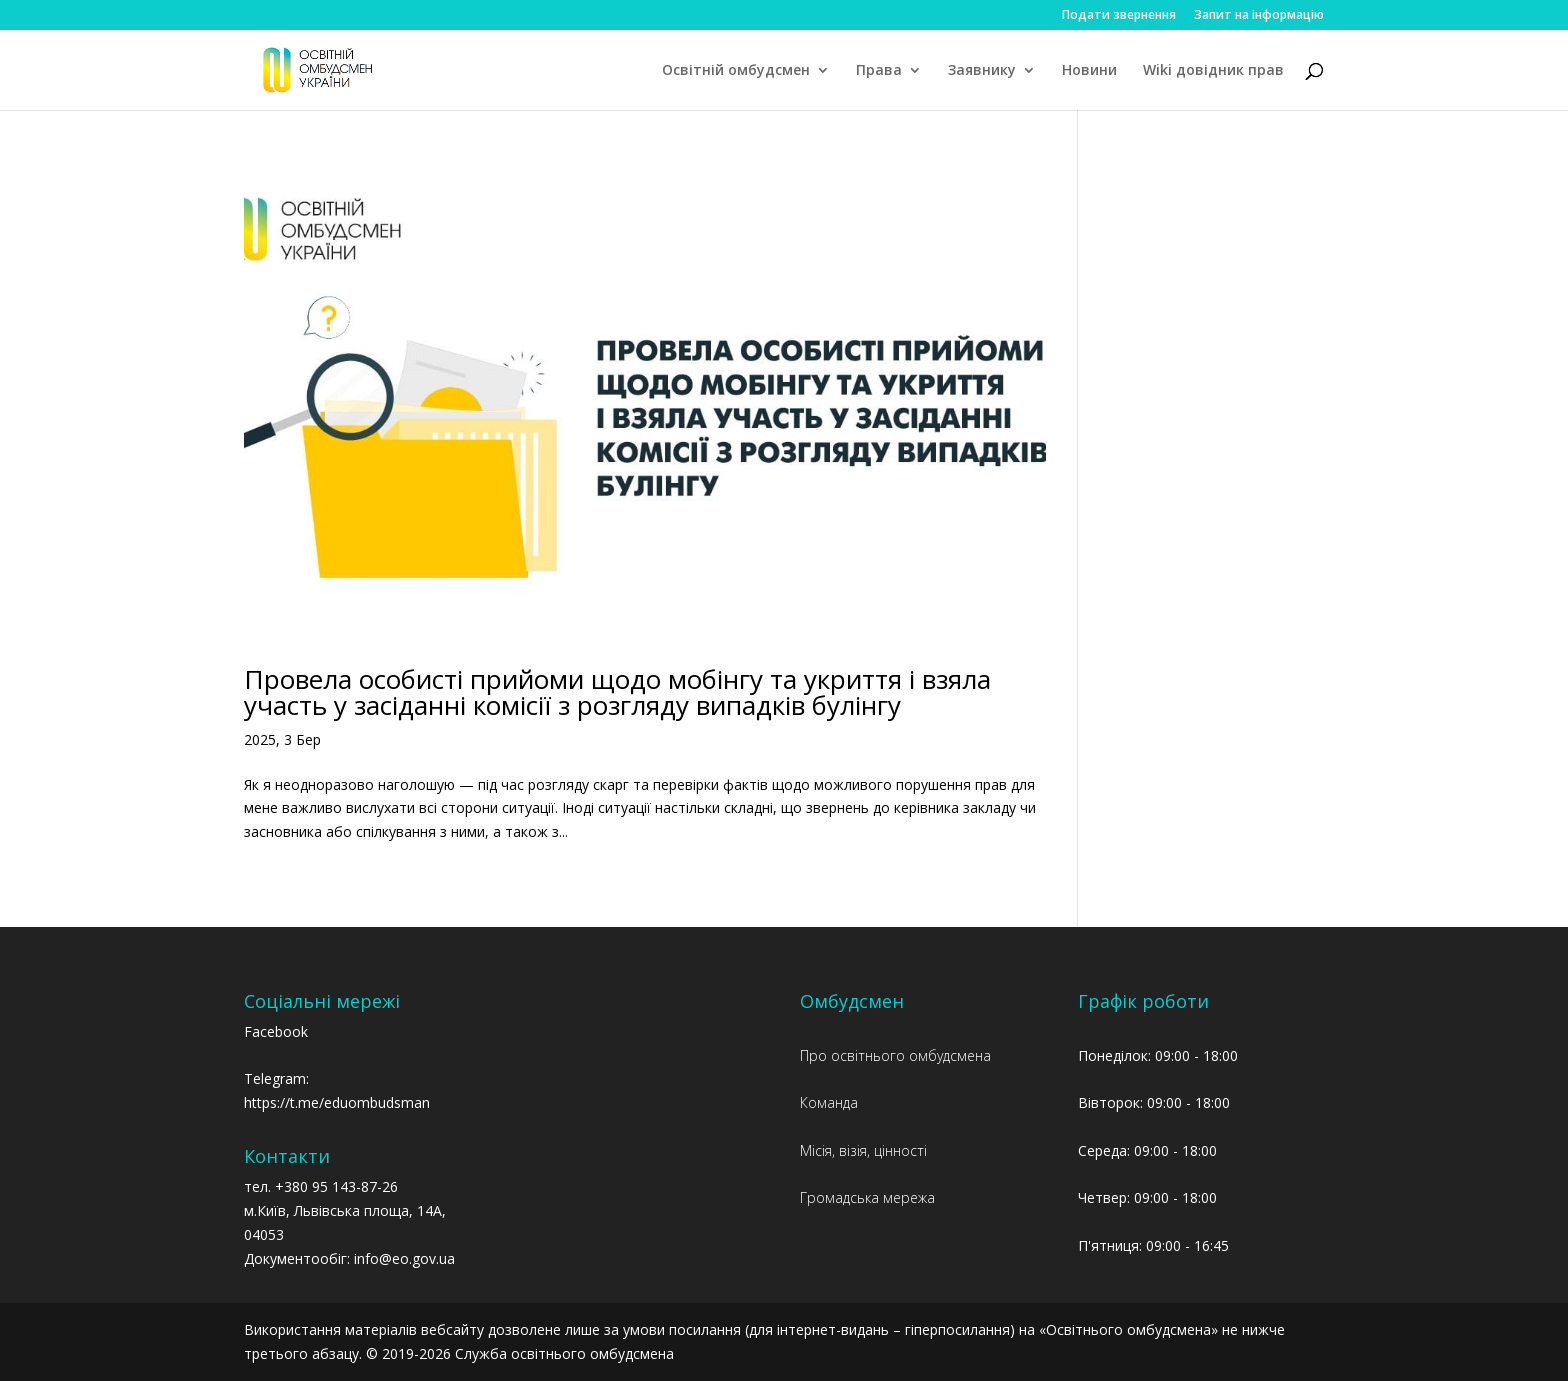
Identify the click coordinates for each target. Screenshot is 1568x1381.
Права (879, 71)
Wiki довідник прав (1213, 71)
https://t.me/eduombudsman (337, 1102)
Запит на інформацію (1259, 16)
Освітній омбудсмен (736, 71)
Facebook (276, 1031)
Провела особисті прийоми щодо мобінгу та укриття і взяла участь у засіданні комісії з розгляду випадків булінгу (617, 692)
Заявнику (982, 71)
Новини (1089, 71)
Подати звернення (1119, 16)
